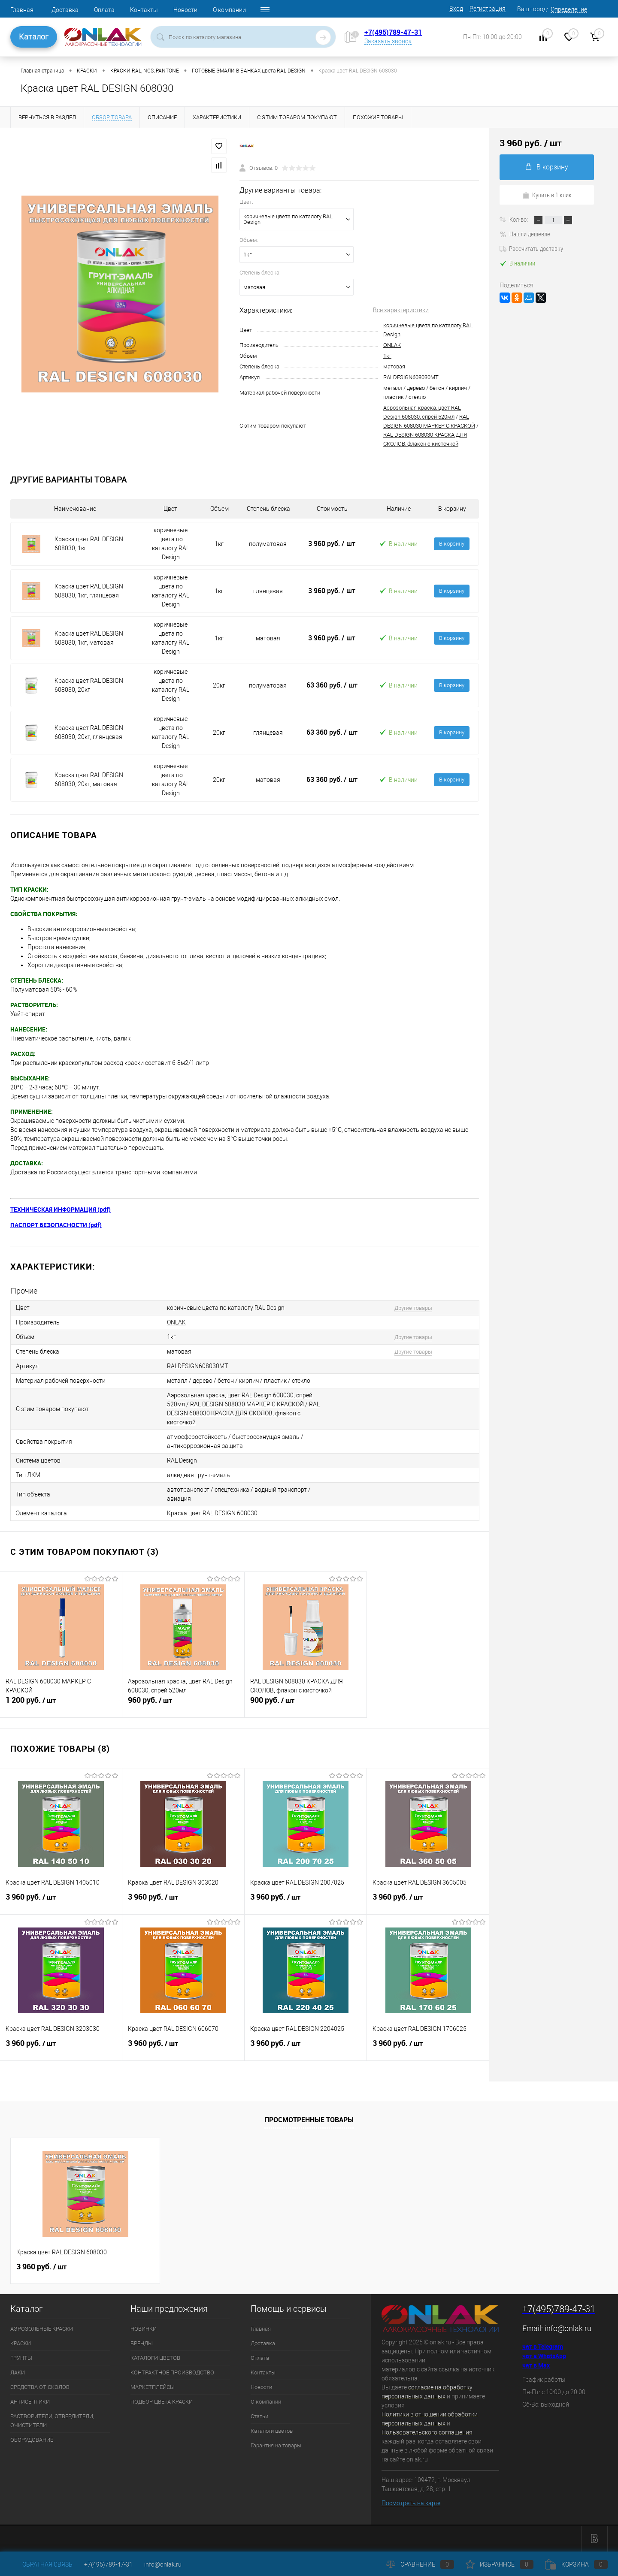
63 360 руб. (331, 685)
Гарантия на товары (276, 2445)
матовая (394, 366)
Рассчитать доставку (531, 248)
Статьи (259, 2416)
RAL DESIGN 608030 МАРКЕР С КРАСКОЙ (247, 1404)
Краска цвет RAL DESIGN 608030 (212, 1513)
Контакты (144, 9)
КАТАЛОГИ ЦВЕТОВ (155, 2358)
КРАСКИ (20, 2343)
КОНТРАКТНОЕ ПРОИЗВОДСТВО (172, 2372)
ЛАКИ (17, 2372)
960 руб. (183, 1703)
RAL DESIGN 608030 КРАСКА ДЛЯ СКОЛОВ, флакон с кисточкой (243, 1413)
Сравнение (420, 2564)
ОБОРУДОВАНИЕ (31, 2440)
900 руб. (305, 1703)
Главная (21, 9)
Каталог (33, 36)
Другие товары (413, 1308)
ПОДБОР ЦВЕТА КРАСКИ (161, 2401)
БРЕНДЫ (141, 2343)
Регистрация (488, 8)
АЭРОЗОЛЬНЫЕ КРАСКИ (41, 2329)
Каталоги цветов (272, 2431)
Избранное (499, 2564)
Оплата (104, 9)
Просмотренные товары (309, 2119)
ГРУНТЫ (21, 2358)
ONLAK (392, 345)
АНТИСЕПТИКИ (30, 2401)
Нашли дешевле (525, 233)
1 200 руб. (61, 1703)
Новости (185, 9)
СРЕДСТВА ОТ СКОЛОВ (40, 2387)
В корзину (452, 543)
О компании (229, 9)
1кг (387, 356)
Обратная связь (41, 2564)
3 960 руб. (331, 543)
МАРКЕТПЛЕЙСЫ (152, 2387)
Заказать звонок (388, 41)
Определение (569, 9)
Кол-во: (519, 219)
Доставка (65, 9)
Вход (456, 8)
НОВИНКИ (143, 2329)
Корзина (576, 2564)
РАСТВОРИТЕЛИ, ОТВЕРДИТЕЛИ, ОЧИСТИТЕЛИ (52, 2420)
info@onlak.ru (568, 2328)
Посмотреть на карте (411, 2503)
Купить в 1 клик (547, 194)
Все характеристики (401, 310)
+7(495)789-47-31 (393, 32)
